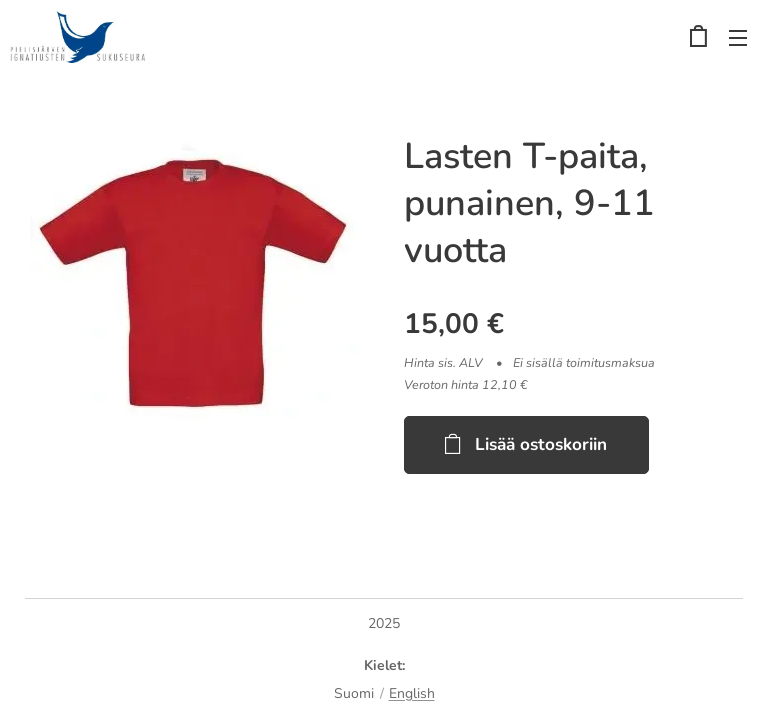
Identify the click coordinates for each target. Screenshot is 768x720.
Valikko (738, 38)
